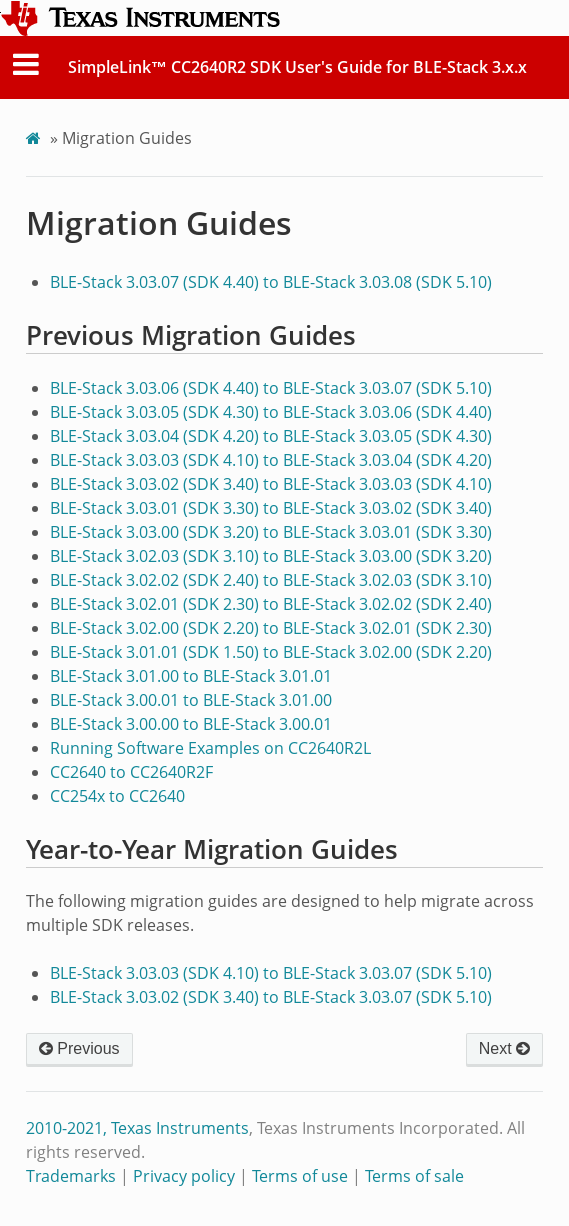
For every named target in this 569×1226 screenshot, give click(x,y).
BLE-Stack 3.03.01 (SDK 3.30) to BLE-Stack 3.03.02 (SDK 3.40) (271, 508)
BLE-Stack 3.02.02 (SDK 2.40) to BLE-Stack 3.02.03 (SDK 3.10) (271, 580)
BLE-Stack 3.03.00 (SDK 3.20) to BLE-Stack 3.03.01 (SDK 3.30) (271, 532)
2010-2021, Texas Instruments (137, 1128)
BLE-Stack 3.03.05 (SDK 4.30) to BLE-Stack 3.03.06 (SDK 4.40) (271, 412)
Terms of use (300, 1176)
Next (504, 1048)
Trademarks (71, 1176)
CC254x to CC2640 (117, 796)
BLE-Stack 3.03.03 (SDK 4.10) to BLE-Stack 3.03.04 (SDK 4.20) (271, 460)
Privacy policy (184, 1176)
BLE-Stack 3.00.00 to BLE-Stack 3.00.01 (191, 724)
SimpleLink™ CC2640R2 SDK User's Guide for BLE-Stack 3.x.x (297, 67)
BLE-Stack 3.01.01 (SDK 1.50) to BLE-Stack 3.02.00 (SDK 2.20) (271, 652)
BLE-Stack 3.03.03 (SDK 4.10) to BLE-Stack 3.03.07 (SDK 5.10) (271, 973)
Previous (79, 1048)
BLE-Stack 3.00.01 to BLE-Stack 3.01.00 (191, 700)
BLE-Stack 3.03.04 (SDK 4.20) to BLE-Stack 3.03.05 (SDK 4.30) (271, 436)
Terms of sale (414, 1176)
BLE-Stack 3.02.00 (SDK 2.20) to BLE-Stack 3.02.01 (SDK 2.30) (271, 628)
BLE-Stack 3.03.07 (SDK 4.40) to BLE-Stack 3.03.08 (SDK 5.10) (271, 282)
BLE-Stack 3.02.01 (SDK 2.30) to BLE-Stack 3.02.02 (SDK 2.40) (271, 604)
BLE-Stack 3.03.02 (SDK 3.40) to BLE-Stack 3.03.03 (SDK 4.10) (271, 484)
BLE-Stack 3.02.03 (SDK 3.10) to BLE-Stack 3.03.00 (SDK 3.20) (271, 556)
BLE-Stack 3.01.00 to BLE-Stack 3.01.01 (191, 676)
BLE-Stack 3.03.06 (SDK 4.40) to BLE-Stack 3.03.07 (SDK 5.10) (271, 388)
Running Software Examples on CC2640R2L (210, 748)
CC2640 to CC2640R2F (131, 772)
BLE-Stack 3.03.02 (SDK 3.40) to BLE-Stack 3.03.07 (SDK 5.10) (271, 997)
